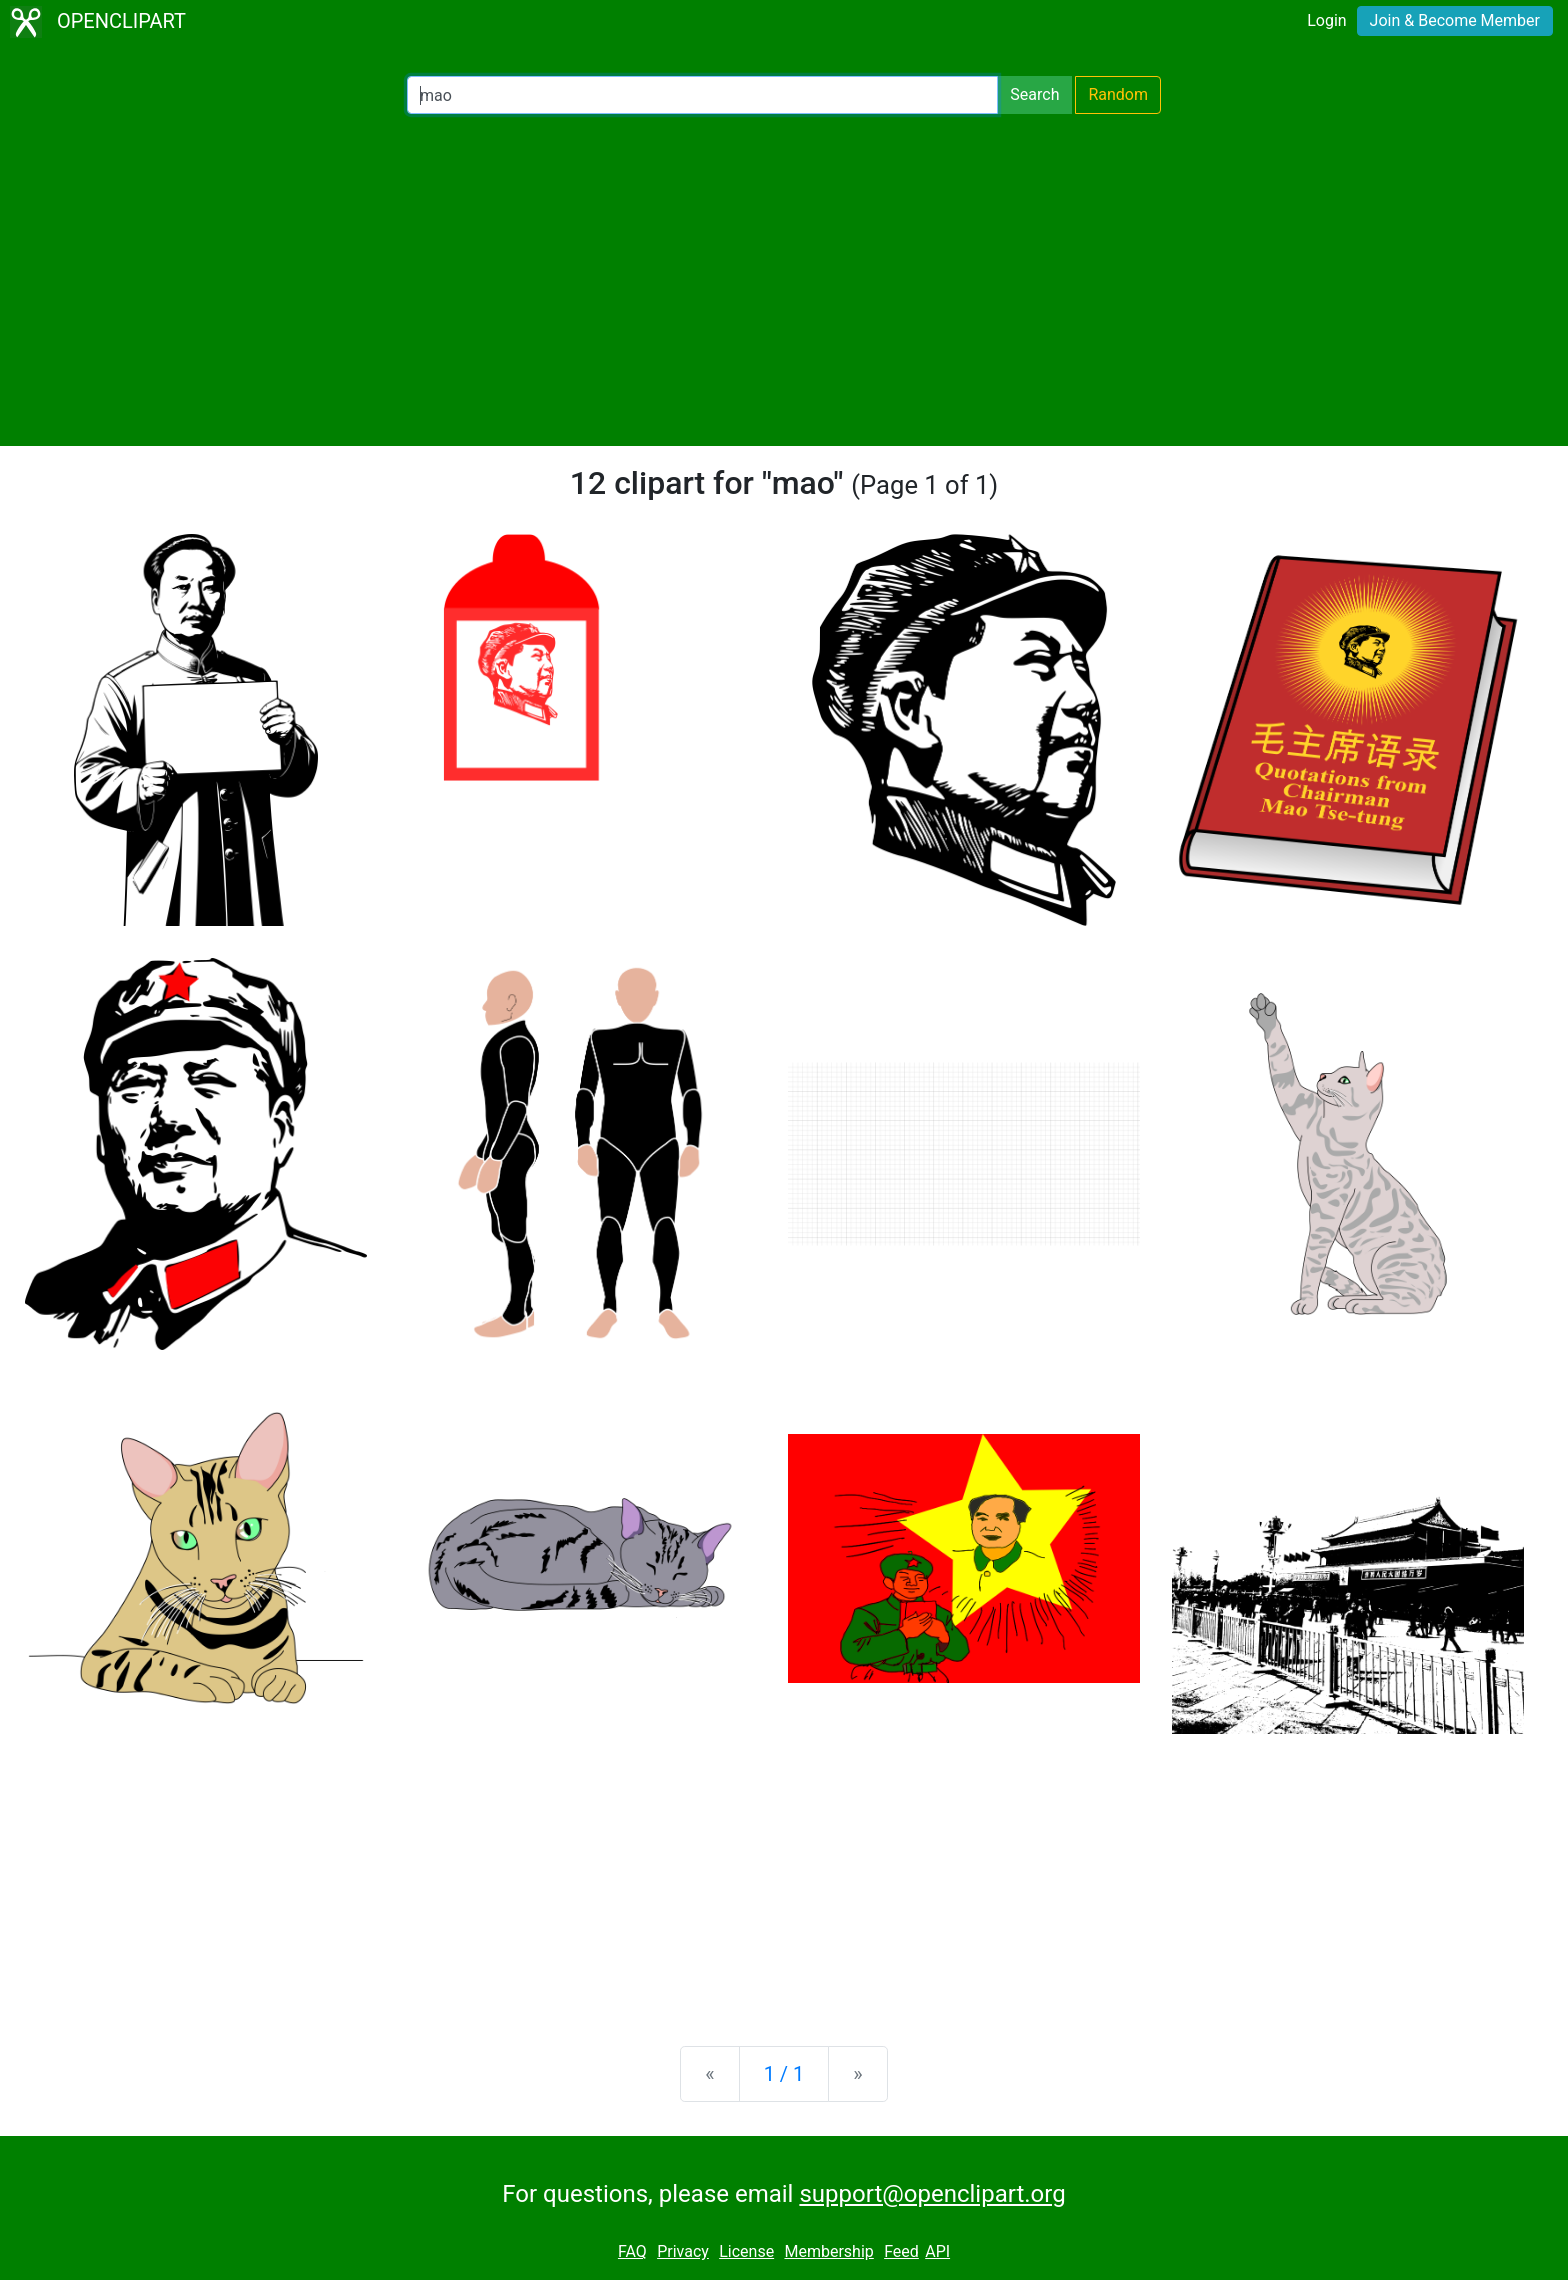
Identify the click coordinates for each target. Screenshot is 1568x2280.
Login (1326, 20)
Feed (901, 2251)
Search (1034, 94)
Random (1118, 94)
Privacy (683, 2251)
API (937, 2251)
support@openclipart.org (932, 2194)
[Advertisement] (784, 280)
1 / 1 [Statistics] (784, 2074)
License (746, 2251)
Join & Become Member (1455, 20)
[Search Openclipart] (702, 95)
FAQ (632, 2251)
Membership (828, 2251)
